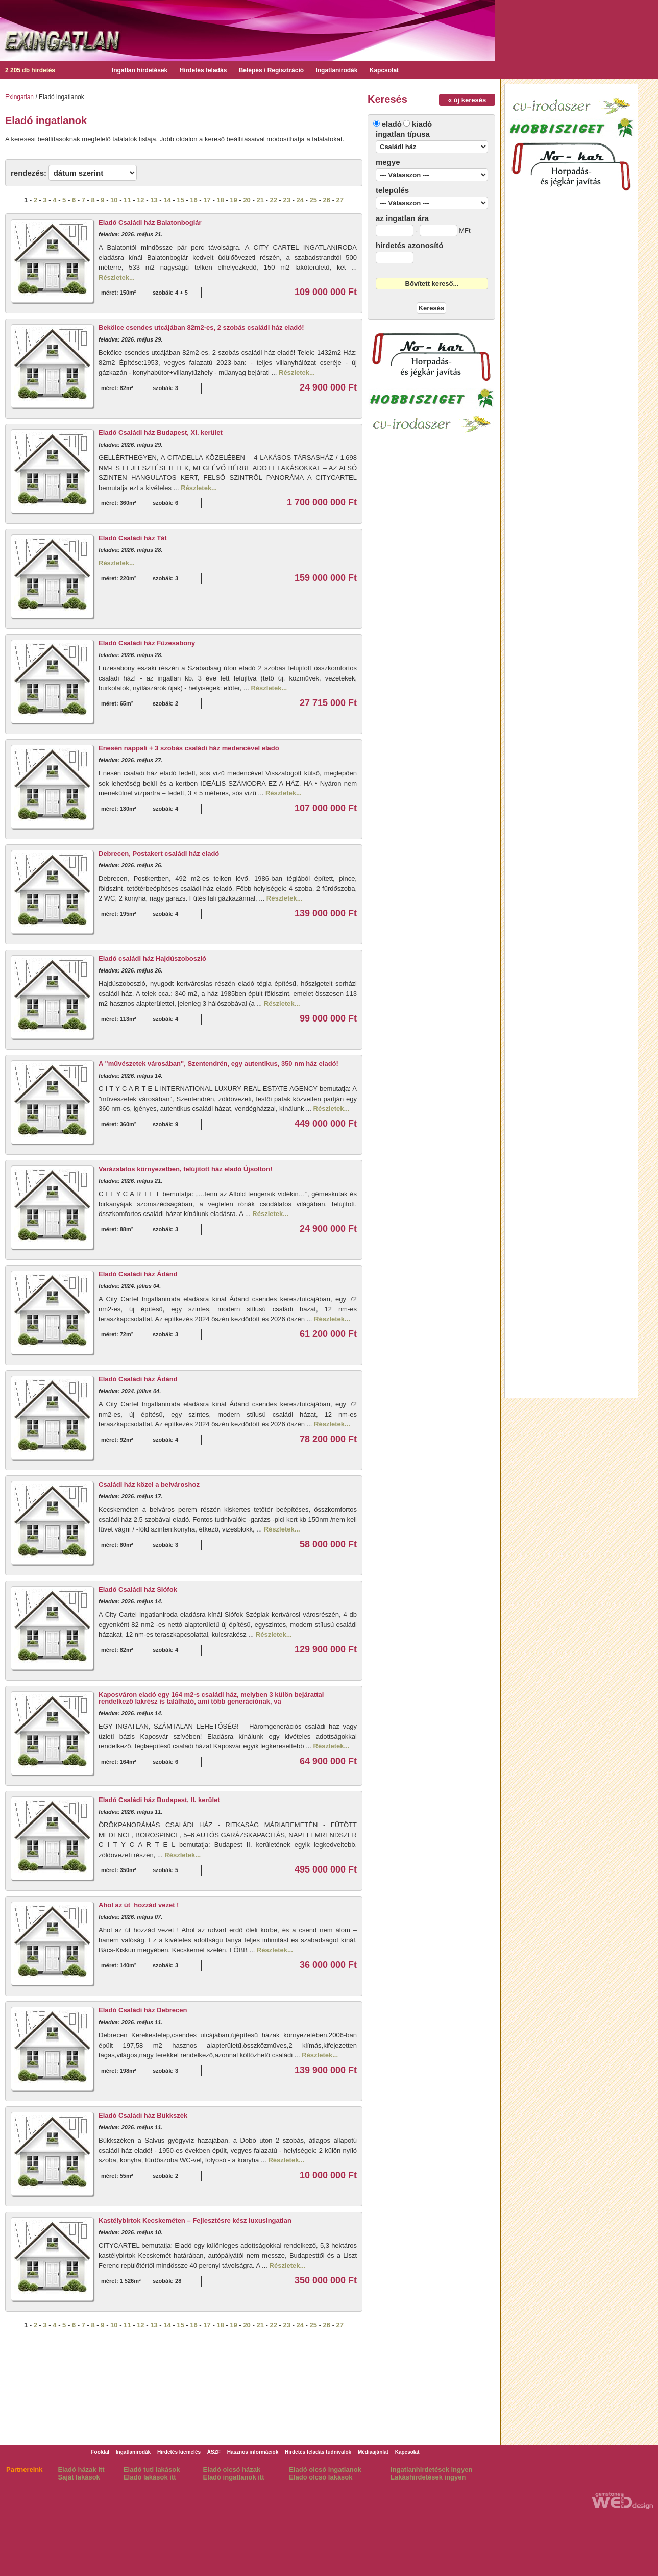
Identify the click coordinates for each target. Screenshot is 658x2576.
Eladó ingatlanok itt (233, 2477)
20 (246, 200)
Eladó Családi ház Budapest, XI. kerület (161, 432)
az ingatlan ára (402, 218)
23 (286, 200)
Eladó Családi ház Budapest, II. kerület (159, 1800)
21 (259, 200)
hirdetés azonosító (410, 245)
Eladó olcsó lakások (320, 2477)
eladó (392, 123)
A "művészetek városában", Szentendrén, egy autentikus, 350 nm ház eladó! (218, 1063)
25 (313, 200)
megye (388, 162)
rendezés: (28, 172)
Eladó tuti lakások (152, 2469)
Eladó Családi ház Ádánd (138, 1274)
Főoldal (100, 2452)
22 (273, 200)
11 (127, 200)
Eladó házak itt (81, 2469)
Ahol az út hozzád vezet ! (139, 1905)
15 (180, 200)
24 (300, 200)
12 (140, 200)
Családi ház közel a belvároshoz (149, 1484)
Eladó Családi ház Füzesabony (147, 643)
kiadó (422, 123)
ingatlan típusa (403, 134)
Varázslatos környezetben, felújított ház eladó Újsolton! (185, 1169)
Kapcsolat (384, 70)
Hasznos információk (253, 2452)
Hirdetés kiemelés (179, 2452)
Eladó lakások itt (150, 2477)
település (392, 190)
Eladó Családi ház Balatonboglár (150, 222)
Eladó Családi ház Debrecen (143, 2010)
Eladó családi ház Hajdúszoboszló (152, 958)
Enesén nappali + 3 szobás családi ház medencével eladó (189, 748)
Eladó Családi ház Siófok (138, 1589)
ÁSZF (214, 2452)
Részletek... (117, 277)
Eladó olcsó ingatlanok (325, 2469)
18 (220, 200)
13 (153, 200)
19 (233, 200)
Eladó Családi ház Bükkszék (143, 2115)
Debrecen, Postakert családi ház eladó (159, 853)
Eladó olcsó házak (232, 2469)
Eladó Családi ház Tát (133, 538)
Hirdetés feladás (203, 70)
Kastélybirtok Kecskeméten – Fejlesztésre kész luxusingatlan (195, 2220)
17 (206, 200)
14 (166, 200)
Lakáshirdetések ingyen (428, 2477)
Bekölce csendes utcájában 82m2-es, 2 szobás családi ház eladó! (201, 327)
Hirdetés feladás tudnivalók (318, 2452)
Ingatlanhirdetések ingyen (431, 2469)
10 (113, 200)
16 (193, 200)
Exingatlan (19, 97)
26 (326, 200)
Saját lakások (79, 2477)
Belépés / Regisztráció (271, 70)
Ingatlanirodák (336, 70)
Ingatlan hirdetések (139, 70)
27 (340, 200)
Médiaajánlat (373, 2452)
